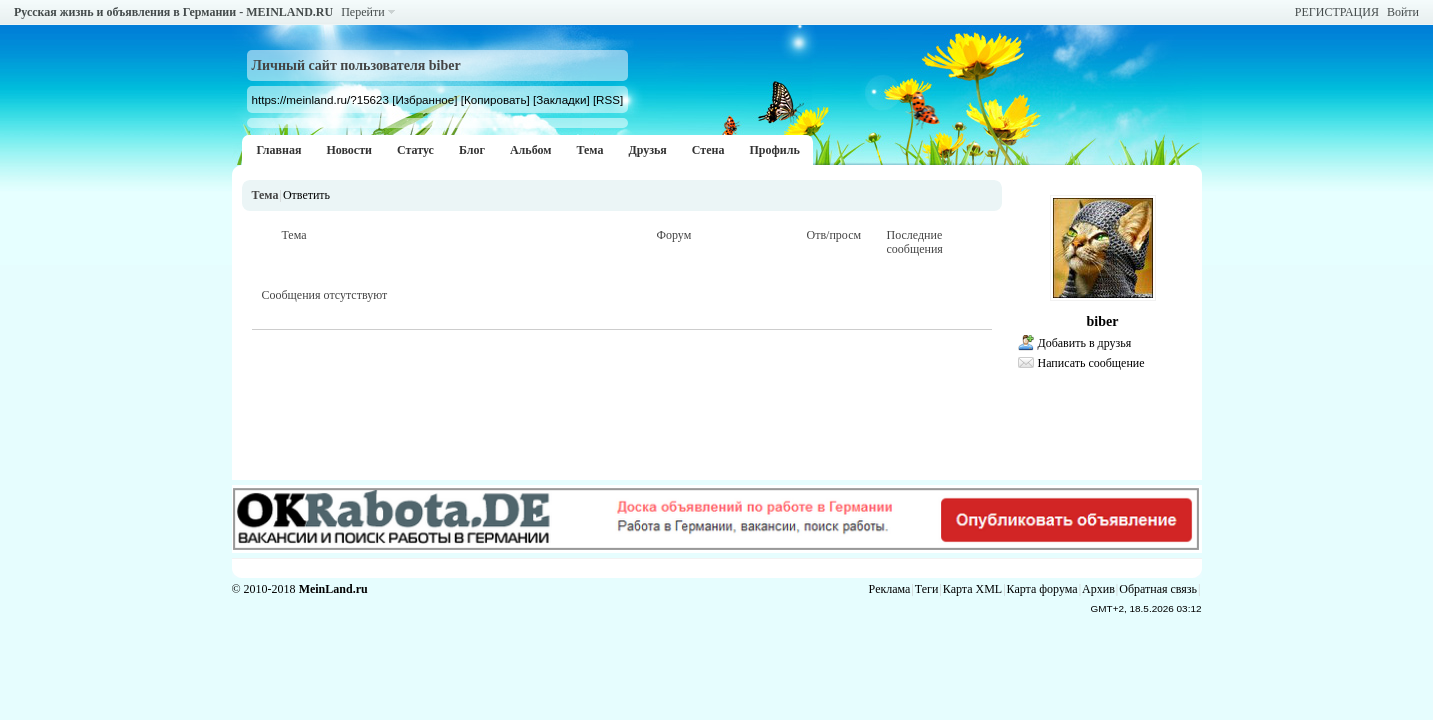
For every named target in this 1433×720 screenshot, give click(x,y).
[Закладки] (561, 99)
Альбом (531, 150)
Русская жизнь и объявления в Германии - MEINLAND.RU (173, 12)
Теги (927, 589)
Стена (708, 150)
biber (1103, 321)
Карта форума (1042, 589)
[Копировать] (495, 99)
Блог (472, 150)
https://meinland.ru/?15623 (320, 99)
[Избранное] (424, 99)
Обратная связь (1158, 589)
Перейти (362, 12)
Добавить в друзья (1085, 343)
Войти (1403, 12)
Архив (1098, 589)
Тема (589, 150)
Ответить (306, 195)
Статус (415, 150)
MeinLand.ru (333, 589)
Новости (349, 150)
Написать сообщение (1091, 363)
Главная (279, 150)
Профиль (774, 150)
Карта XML (972, 589)
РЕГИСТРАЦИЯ (1337, 12)
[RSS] (608, 99)
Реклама (890, 589)
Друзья (647, 150)
